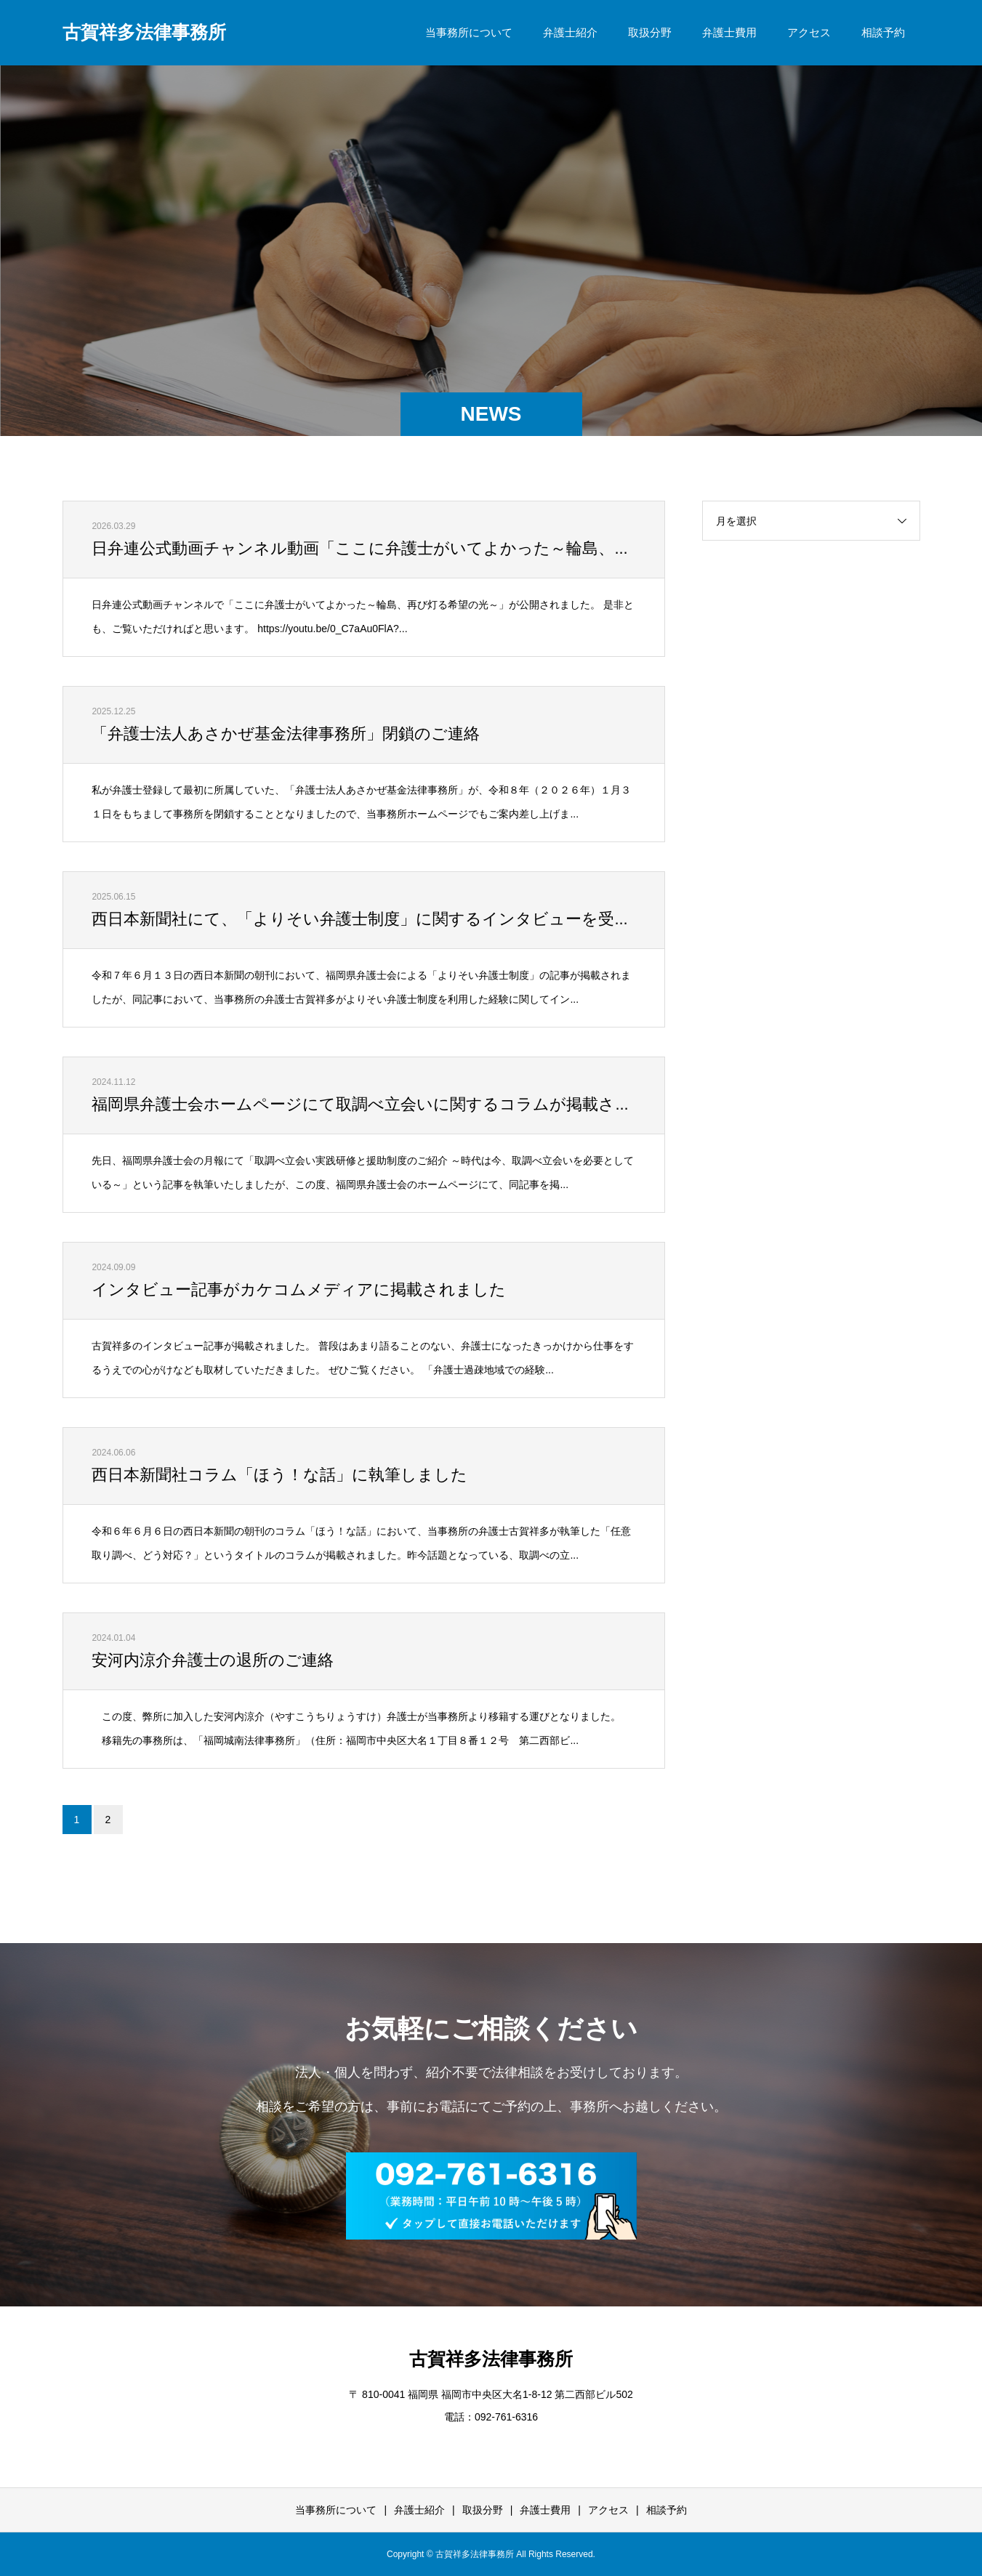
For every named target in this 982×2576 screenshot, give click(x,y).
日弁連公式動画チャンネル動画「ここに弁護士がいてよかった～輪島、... (359, 548)
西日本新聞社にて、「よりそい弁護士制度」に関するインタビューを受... (359, 919)
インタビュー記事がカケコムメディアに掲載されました (299, 1289)
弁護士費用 (729, 32)
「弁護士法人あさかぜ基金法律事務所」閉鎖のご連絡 (286, 733)
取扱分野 (650, 32)
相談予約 (883, 32)
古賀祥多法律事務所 (144, 32)
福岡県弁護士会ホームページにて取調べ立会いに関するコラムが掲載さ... (360, 1104)
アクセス (809, 32)
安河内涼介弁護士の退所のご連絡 (213, 1660)
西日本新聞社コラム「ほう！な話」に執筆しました (279, 1475)
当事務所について (468, 32)
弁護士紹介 (570, 32)
